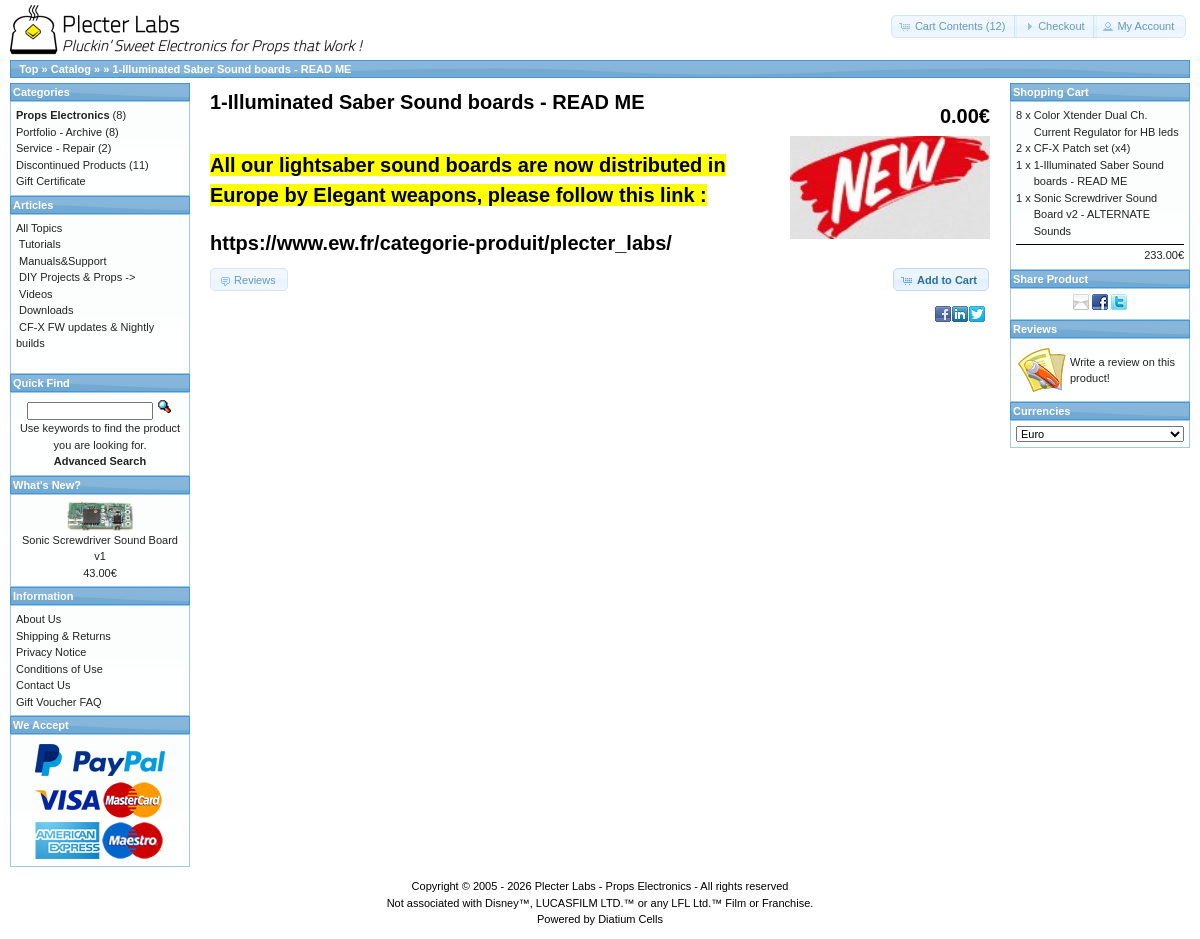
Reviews (1035, 329)
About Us (38, 619)
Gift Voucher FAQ (59, 702)
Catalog (71, 69)
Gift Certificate (51, 181)
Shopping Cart (1051, 92)
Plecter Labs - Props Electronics (613, 886)
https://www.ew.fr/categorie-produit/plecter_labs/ (441, 243)
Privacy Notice (51, 652)
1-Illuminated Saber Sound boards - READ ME (231, 69)
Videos (35, 294)
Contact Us (43, 685)
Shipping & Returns (63, 636)
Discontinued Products (71, 165)
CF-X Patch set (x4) (1082, 148)
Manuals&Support (62, 261)
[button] (954, 26)
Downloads (46, 310)
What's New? (47, 485)
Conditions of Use (59, 669)
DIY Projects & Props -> (77, 277)
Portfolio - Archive (59, 132)
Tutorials (40, 244)
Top (28, 69)
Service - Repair (55, 148)
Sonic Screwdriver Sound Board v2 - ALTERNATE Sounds (1096, 214)
